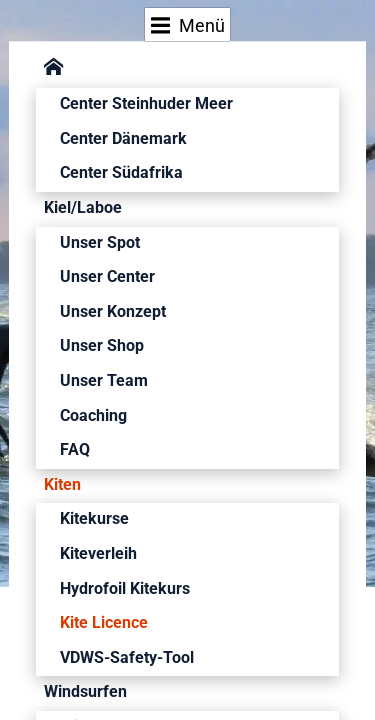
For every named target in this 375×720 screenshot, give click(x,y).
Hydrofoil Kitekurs (125, 588)
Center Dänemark (123, 138)
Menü (188, 25)
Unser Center (107, 276)
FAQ (75, 449)
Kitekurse (94, 518)
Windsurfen (85, 691)
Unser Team (104, 380)
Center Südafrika (121, 172)
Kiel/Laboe (83, 207)
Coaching (93, 415)
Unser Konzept (113, 311)
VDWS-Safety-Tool (127, 657)
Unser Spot (100, 242)
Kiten (62, 484)
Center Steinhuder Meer (146, 103)
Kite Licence (104, 622)
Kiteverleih (98, 553)
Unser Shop (102, 345)
